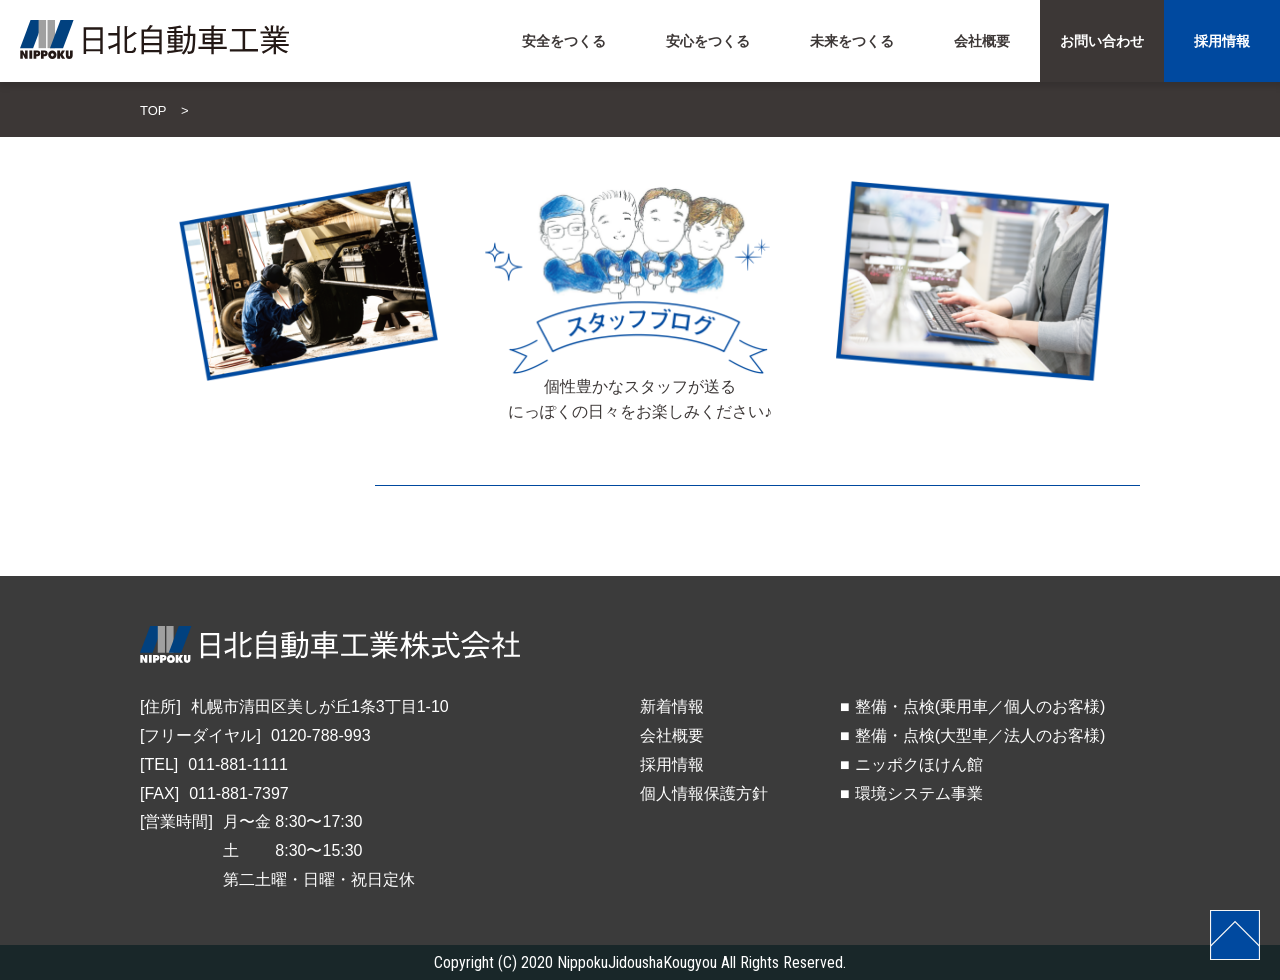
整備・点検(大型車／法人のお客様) (980, 735)
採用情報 (672, 764)
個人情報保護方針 (704, 793)
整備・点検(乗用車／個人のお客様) (980, 706)
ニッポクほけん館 (919, 764)
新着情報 (672, 706)
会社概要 (672, 735)
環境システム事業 (919, 793)
